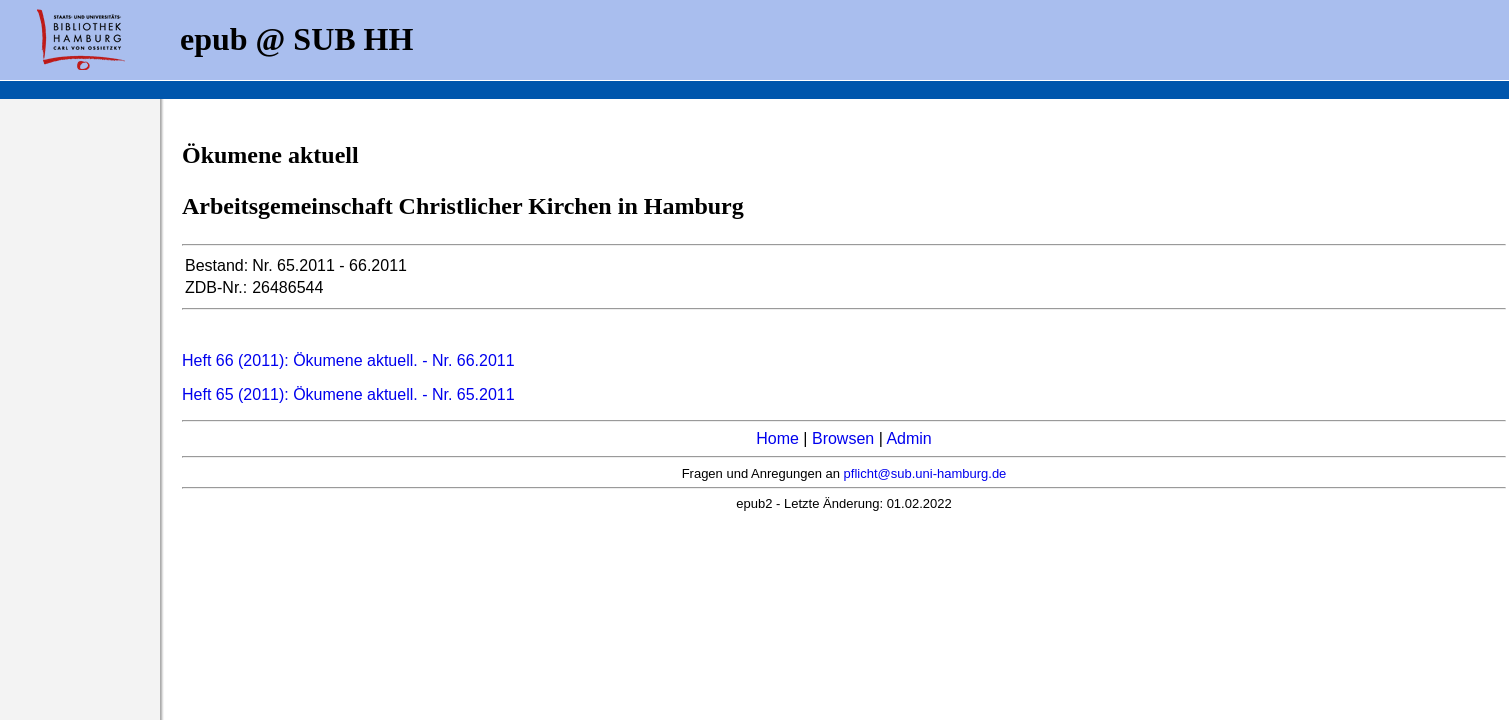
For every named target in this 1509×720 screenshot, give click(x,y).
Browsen (843, 438)
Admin (908, 438)
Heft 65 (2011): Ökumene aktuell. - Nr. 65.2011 (348, 394)
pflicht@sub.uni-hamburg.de (925, 473)
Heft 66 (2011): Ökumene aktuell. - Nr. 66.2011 (348, 360)
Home (777, 438)
